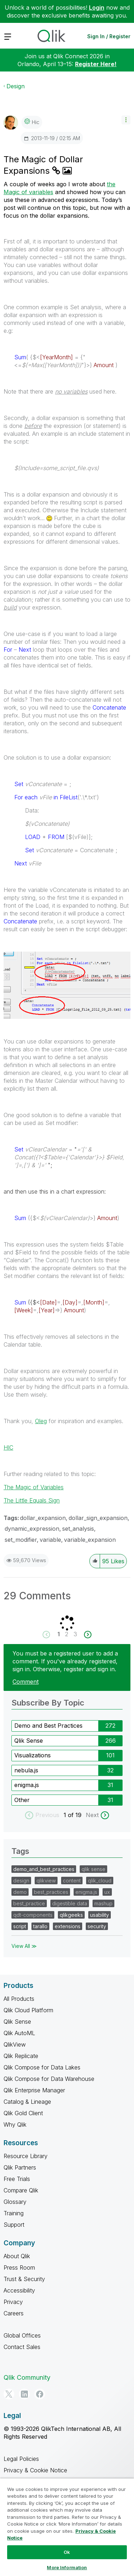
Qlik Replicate (21, 2055)
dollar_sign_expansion (98, 1517)
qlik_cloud (99, 1880)
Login (96, 7)
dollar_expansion (43, 1517)
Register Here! (95, 64)
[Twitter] (9, 2394)
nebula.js (26, 1770)
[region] (67, 2527)
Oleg (41, 1421)
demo (20, 1892)
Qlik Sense (28, 1740)
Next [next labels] (92, 1815)
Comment (26, 1681)
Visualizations (32, 1755)
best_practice (29, 1903)
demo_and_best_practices (43, 1869)
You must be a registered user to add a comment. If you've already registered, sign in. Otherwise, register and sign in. (65, 1661)
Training (14, 2213)
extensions (67, 1926)
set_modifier (21, 1539)
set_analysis (78, 1528)
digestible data (69, 1903)
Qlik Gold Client (23, 2113)
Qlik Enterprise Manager (34, 2090)
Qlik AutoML (19, 2033)
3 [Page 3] (75, 1634)
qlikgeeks (71, 1915)
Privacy (13, 2301)
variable (50, 1539)
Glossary (15, 2201)
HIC (8, 1447)
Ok (67, 2552)
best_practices (51, 1892)
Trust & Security (24, 2279)
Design (15, 86)
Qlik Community (27, 2377)
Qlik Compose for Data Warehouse (49, 2078)
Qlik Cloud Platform (28, 2010)
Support (14, 2224)
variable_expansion (90, 1539)
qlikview (46, 1880)
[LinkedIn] (24, 2394)
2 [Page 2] (66, 1634)
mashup (103, 1903)
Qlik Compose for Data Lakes (42, 2067)
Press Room (19, 2267)
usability (99, 1915)
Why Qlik (15, 2124)
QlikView (15, 2044)
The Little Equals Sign (32, 1500)
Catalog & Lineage (27, 2101)
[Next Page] (87, 1634)
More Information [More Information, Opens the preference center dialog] (67, 2567)
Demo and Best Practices (48, 1725)
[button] (125, 119)
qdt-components (33, 1915)
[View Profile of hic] (35, 122)
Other (22, 1799)
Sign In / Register (108, 36)
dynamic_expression (32, 1528)
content (72, 1880)
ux (107, 1892)
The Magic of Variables (34, 1487)
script (19, 1926)
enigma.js (26, 1784)
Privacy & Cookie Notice (35, 2470)
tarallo (40, 1926)
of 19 (75, 1815)
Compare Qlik (21, 2190)
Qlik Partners (20, 2167)
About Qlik (17, 2256)
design (21, 1880)
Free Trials (17, 2178)
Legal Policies (21, 2458)
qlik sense (93, 1869)
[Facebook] (39, 2394)
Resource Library (26, 2156)
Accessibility (19, 2290)
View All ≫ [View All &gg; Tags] (24, 1946)
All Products (19, 1998)
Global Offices (22, 2335)
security (97, 1926)
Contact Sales (22, 2346)
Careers (14, 2313)
